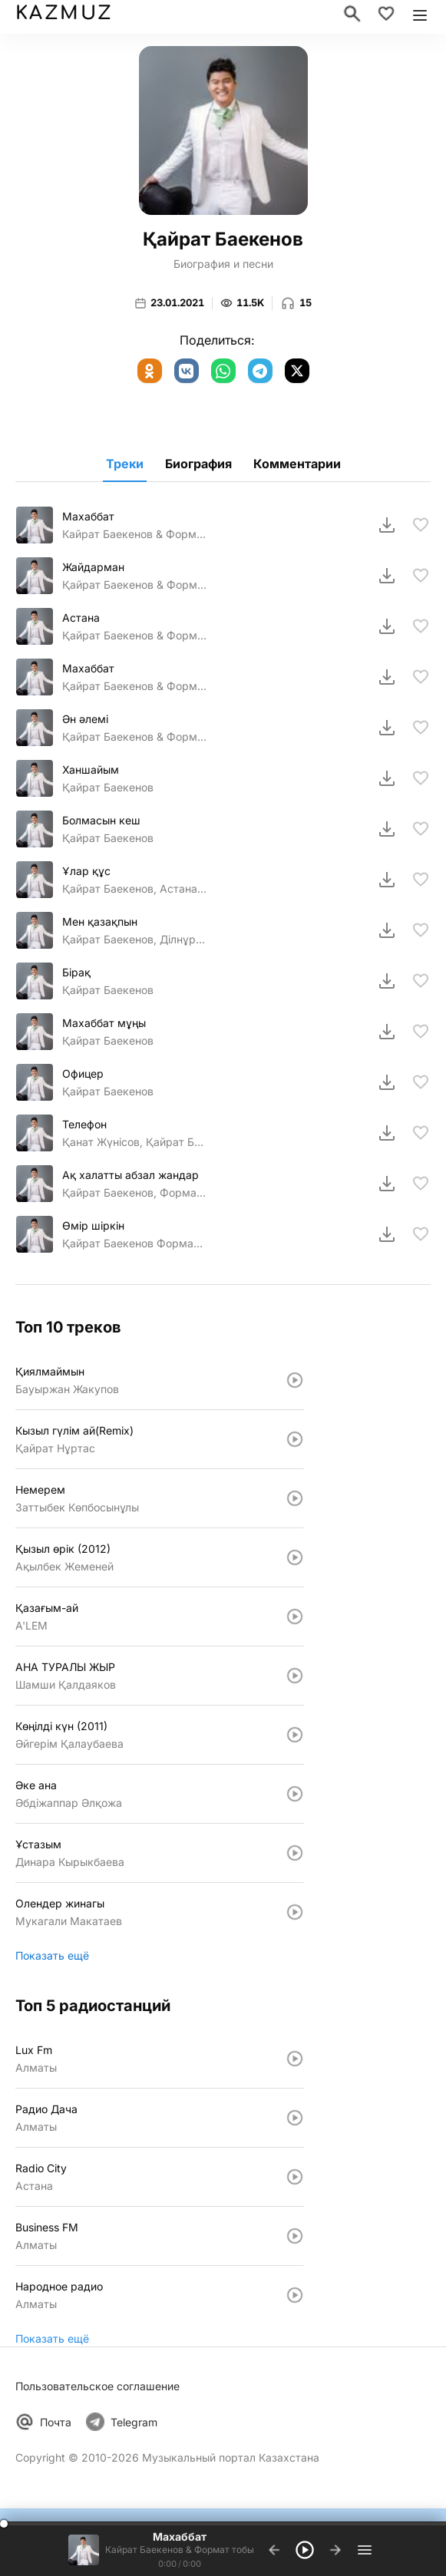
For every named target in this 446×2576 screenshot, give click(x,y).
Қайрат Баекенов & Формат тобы (134, 584)
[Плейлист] (364, 2550)
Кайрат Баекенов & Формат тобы (134, 533)
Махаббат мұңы (104, 1022)
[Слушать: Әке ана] (295, 1794)
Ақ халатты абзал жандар (130, 1174)
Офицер (83, 1073)
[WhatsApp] (223, 370)
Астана (81, 617)
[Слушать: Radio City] (295, 2177)
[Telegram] (260, 370)
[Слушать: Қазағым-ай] (295, 1616)
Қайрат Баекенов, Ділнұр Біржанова (134, 939)
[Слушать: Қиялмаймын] (295, 1380)
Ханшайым (90, 769)
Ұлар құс (86, 870)
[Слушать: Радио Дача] (295, 2118)
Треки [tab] (125, 463)
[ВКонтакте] (186, 370)
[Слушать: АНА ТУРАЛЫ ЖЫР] (295, 1675)
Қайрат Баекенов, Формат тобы (134, 1192)
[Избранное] (386, 14)
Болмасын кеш (101, 820)
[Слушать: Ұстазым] (295, 1853)
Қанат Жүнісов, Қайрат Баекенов (134, 1141)
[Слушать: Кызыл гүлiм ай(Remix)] (295, 1439)
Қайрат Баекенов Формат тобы (134, 1243)
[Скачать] (387, 525)
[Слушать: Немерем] (295, 1498)
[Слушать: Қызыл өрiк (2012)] (295, 1557)
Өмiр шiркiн (93, 1225)
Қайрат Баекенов (108, 787)
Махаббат (88, 516)
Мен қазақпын (99, 921)
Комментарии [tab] (297, 463)
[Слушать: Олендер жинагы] (295, 1912)
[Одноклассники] (149, 370)
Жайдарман (93, 566)
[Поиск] (352, 14)
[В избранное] (420, 525)
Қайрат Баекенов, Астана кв (134, 888)
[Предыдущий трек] (274, 2550)
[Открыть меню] (420, 14)
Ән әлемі (85, 718)
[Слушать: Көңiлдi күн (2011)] (295, 1735)
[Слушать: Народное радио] (295, 2295)
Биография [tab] (198, 463)
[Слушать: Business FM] (295, 2236)
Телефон (84, 1124)
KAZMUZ (63, 13)
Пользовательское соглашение (97, 2386)
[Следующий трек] (335, 2550)
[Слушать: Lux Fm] (295, 2058)
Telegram (134, 2422)
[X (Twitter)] (297, 370)
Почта (55, 2422)
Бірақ (76, 972)
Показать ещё (52, 1955)
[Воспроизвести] (304, 2550)
